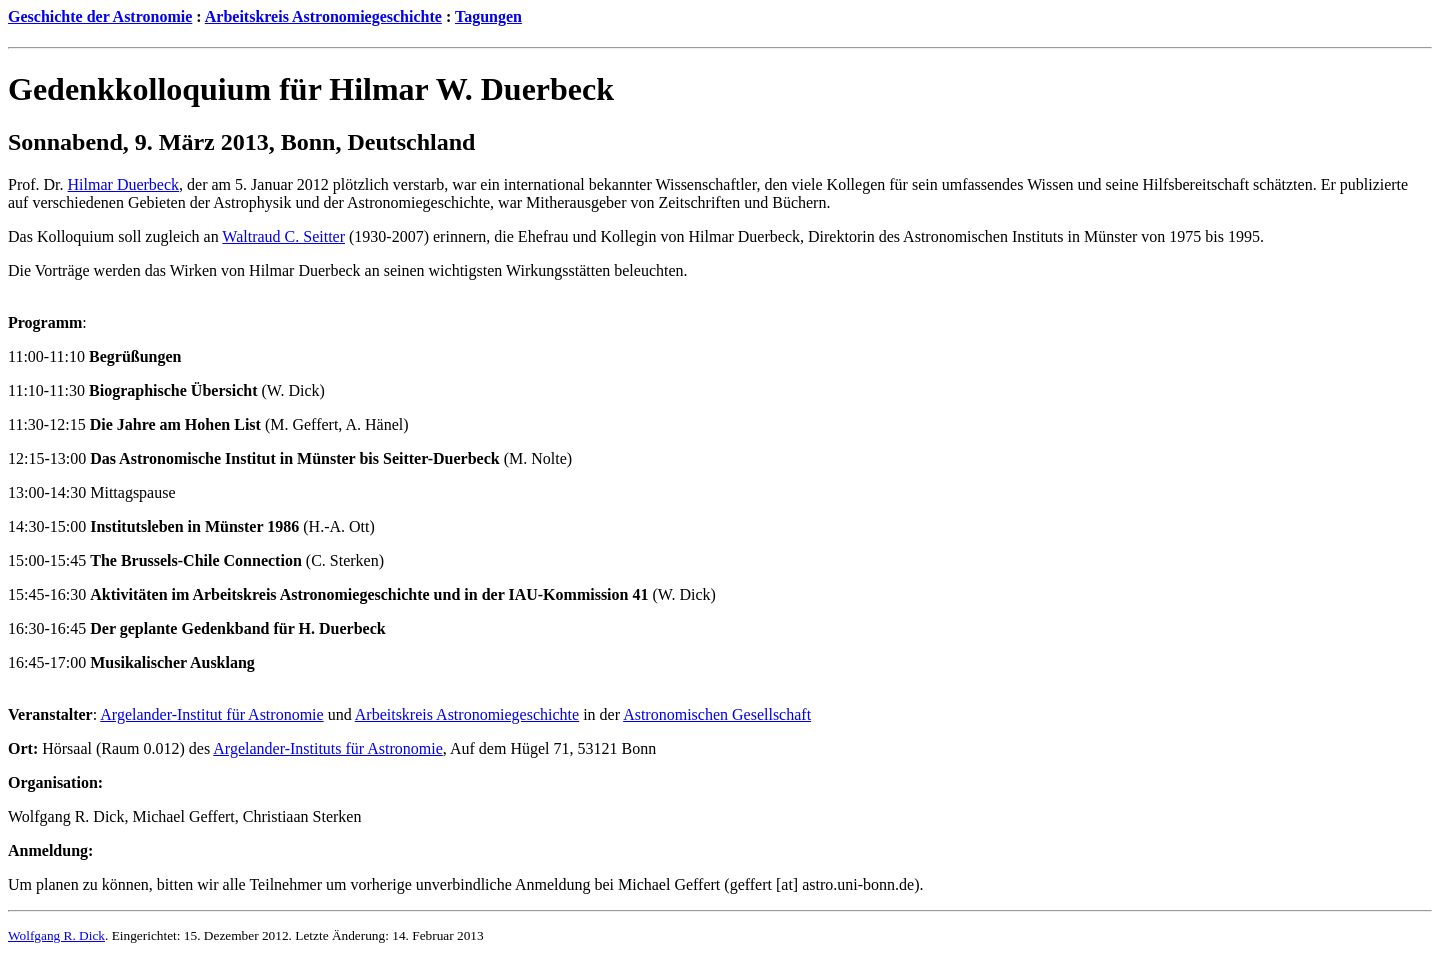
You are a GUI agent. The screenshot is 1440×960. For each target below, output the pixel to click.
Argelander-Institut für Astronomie (211, 714)
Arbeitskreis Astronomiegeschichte (323, 16)
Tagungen (488, 16)
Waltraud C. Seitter (283, 236)
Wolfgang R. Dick (56, 935)
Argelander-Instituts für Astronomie (328, 748)
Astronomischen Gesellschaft (717, 714)
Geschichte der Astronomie (100, 16)
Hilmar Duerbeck (124, 184)
